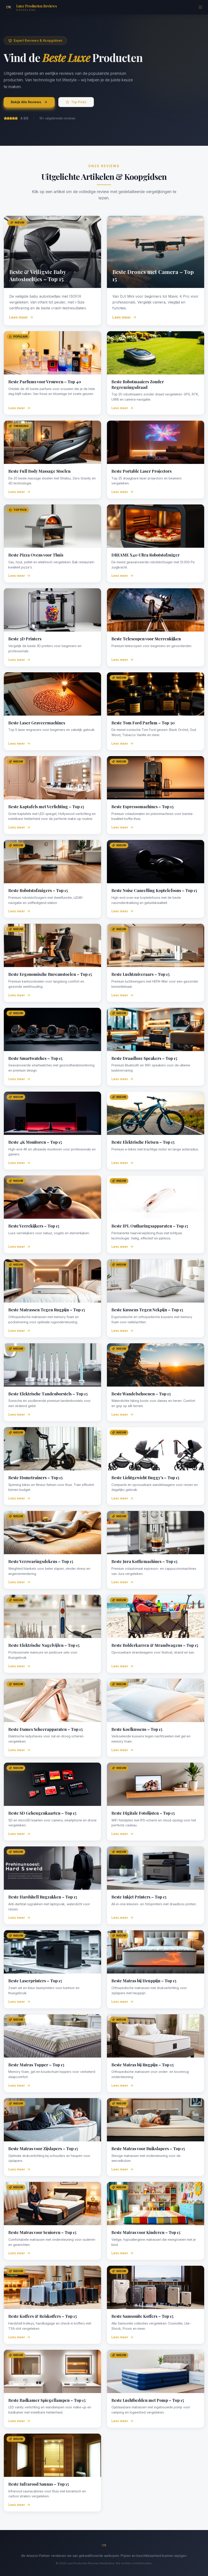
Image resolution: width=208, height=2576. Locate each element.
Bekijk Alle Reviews (29, 102)
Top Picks (76, 102)
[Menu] (200, 7)
